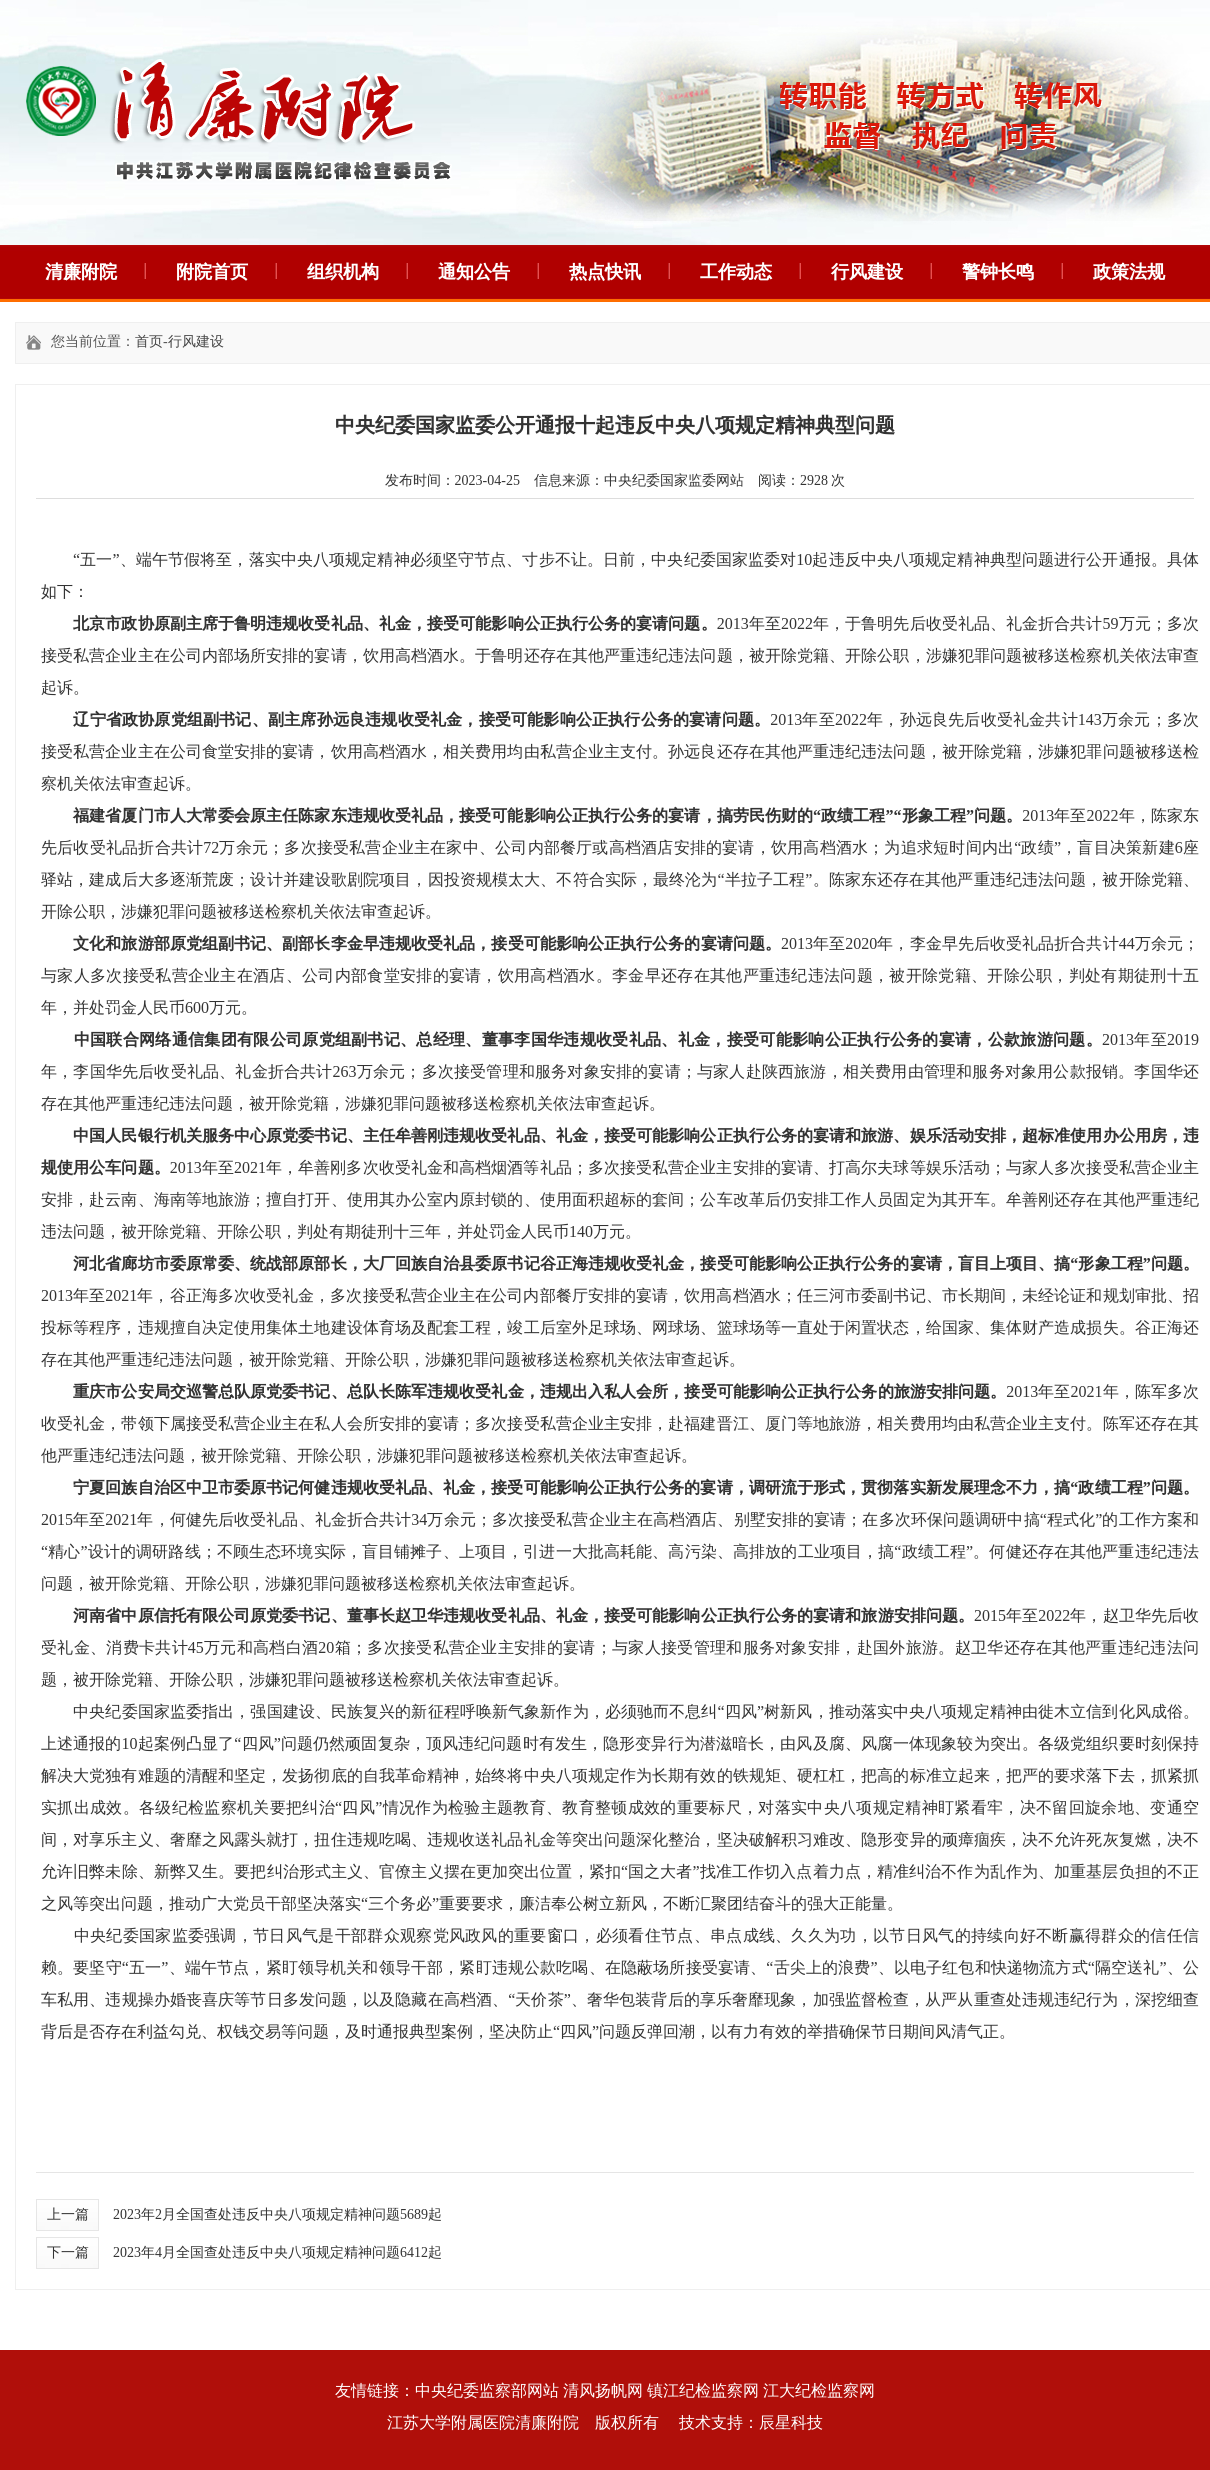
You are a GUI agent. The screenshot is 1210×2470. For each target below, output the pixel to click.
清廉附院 (81, 272)
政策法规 (1129, 272)
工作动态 (736, 272)
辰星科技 (791, 2422)
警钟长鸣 (998, 272)
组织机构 (343, 272)
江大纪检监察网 (819, 2390)
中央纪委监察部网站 (487, 2390)
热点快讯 (605, 272)
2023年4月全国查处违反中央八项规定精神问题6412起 (277, 2252)
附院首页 (212, 272)
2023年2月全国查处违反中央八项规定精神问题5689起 (277, 2214)
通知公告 (474, 272)
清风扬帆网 (603, 2390)
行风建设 (867, 272)
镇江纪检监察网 (703, 2390)
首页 (149, 341)
